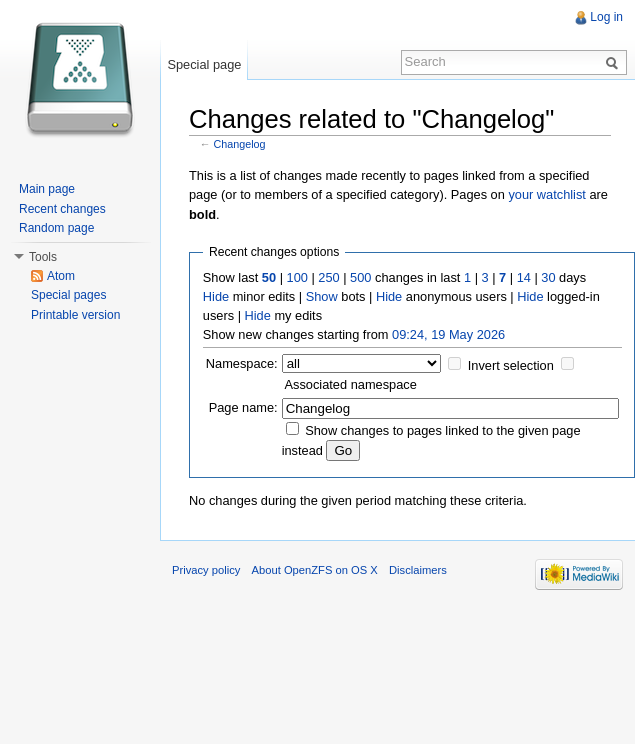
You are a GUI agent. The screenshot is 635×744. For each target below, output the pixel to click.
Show (322, 296)
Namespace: (242, 363)
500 (360, 277)
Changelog (240, 144)
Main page (47, 189)
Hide (216, 296)
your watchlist (547, 194)
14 (524, 277)
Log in (606, 17)
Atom (61, 276)
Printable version (75, 315)
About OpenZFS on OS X (315, 570)
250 (328, 277)
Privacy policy (206, 570)
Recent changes (62, 209)
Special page (204, 64)
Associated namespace (351, 384)
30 (548, 277)
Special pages (68, 295)
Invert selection (511, 365)
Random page (56, 228)
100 (297, 277)
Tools (43, 257)
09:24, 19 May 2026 (448, 334)
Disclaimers (418, 570)
